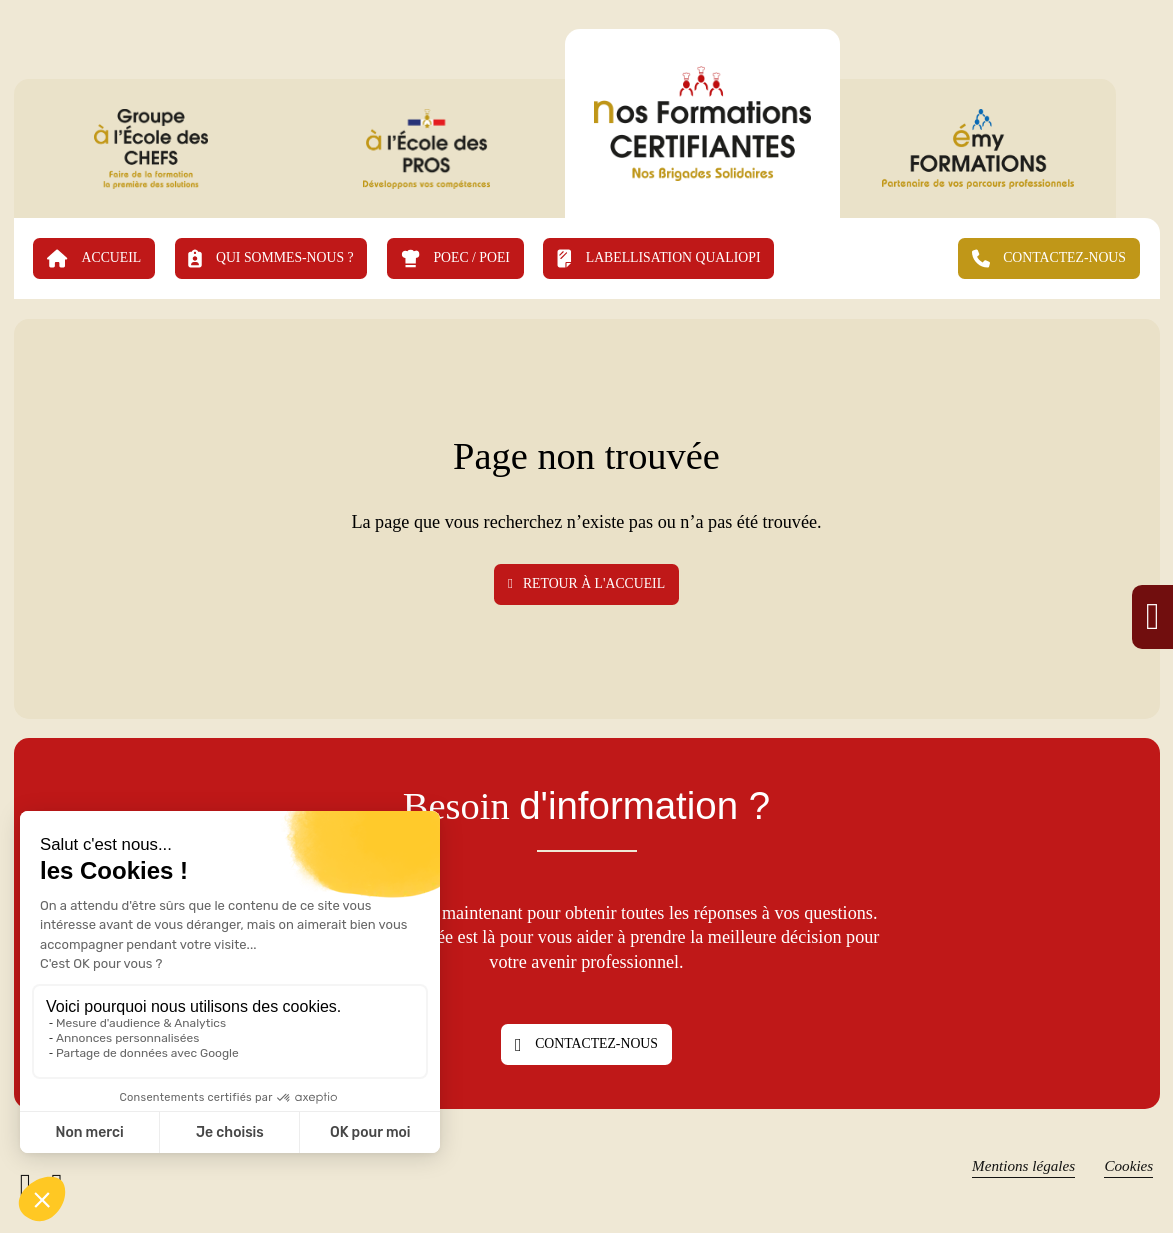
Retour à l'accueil (586, 583)
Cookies (1128, 1165)
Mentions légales (1023, 1165)
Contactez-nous (586, 1045)
